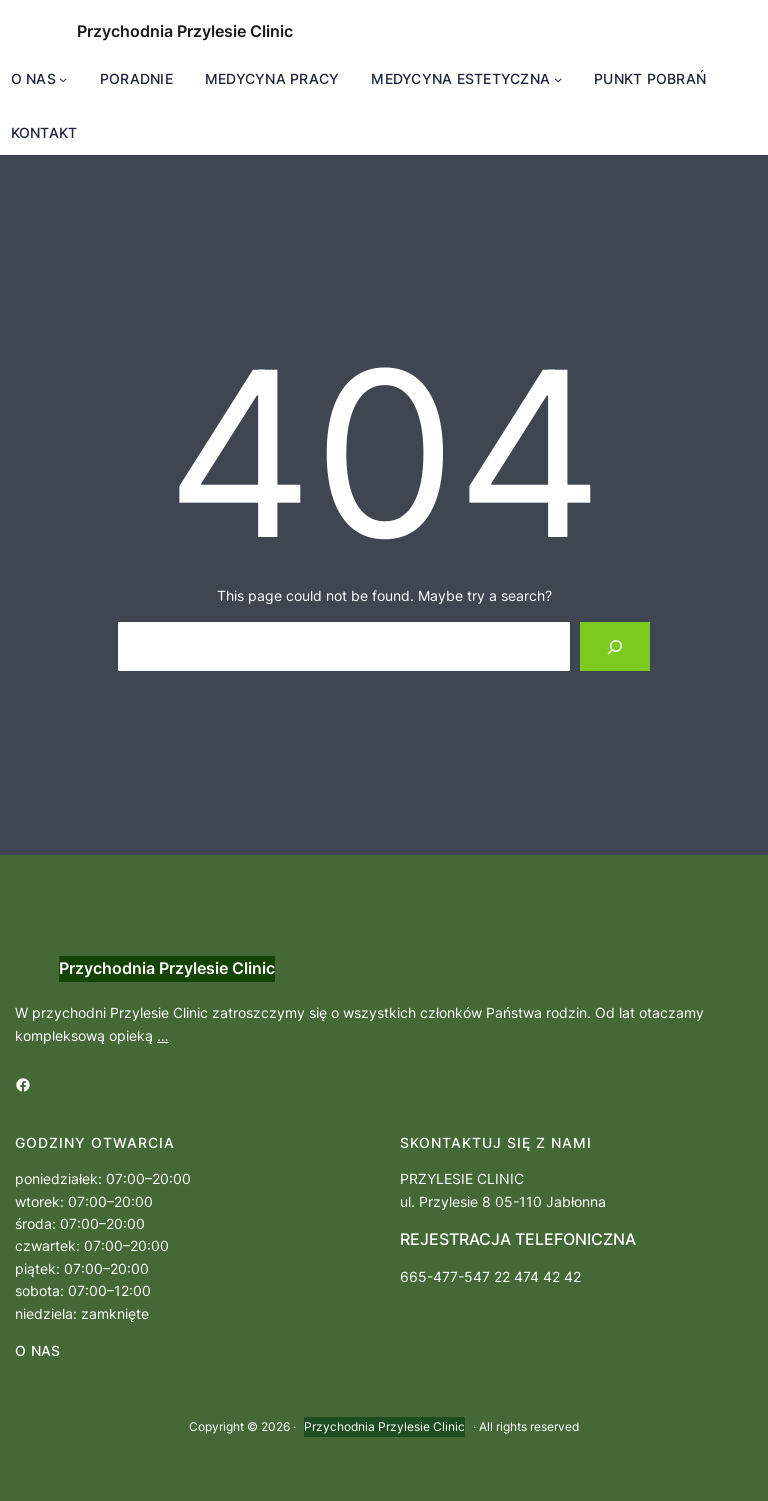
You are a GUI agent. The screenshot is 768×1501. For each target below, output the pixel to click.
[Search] (615, 646)
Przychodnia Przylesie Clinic (185, 31)
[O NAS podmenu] (63, 79)
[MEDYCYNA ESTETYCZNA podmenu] (558, 79)
